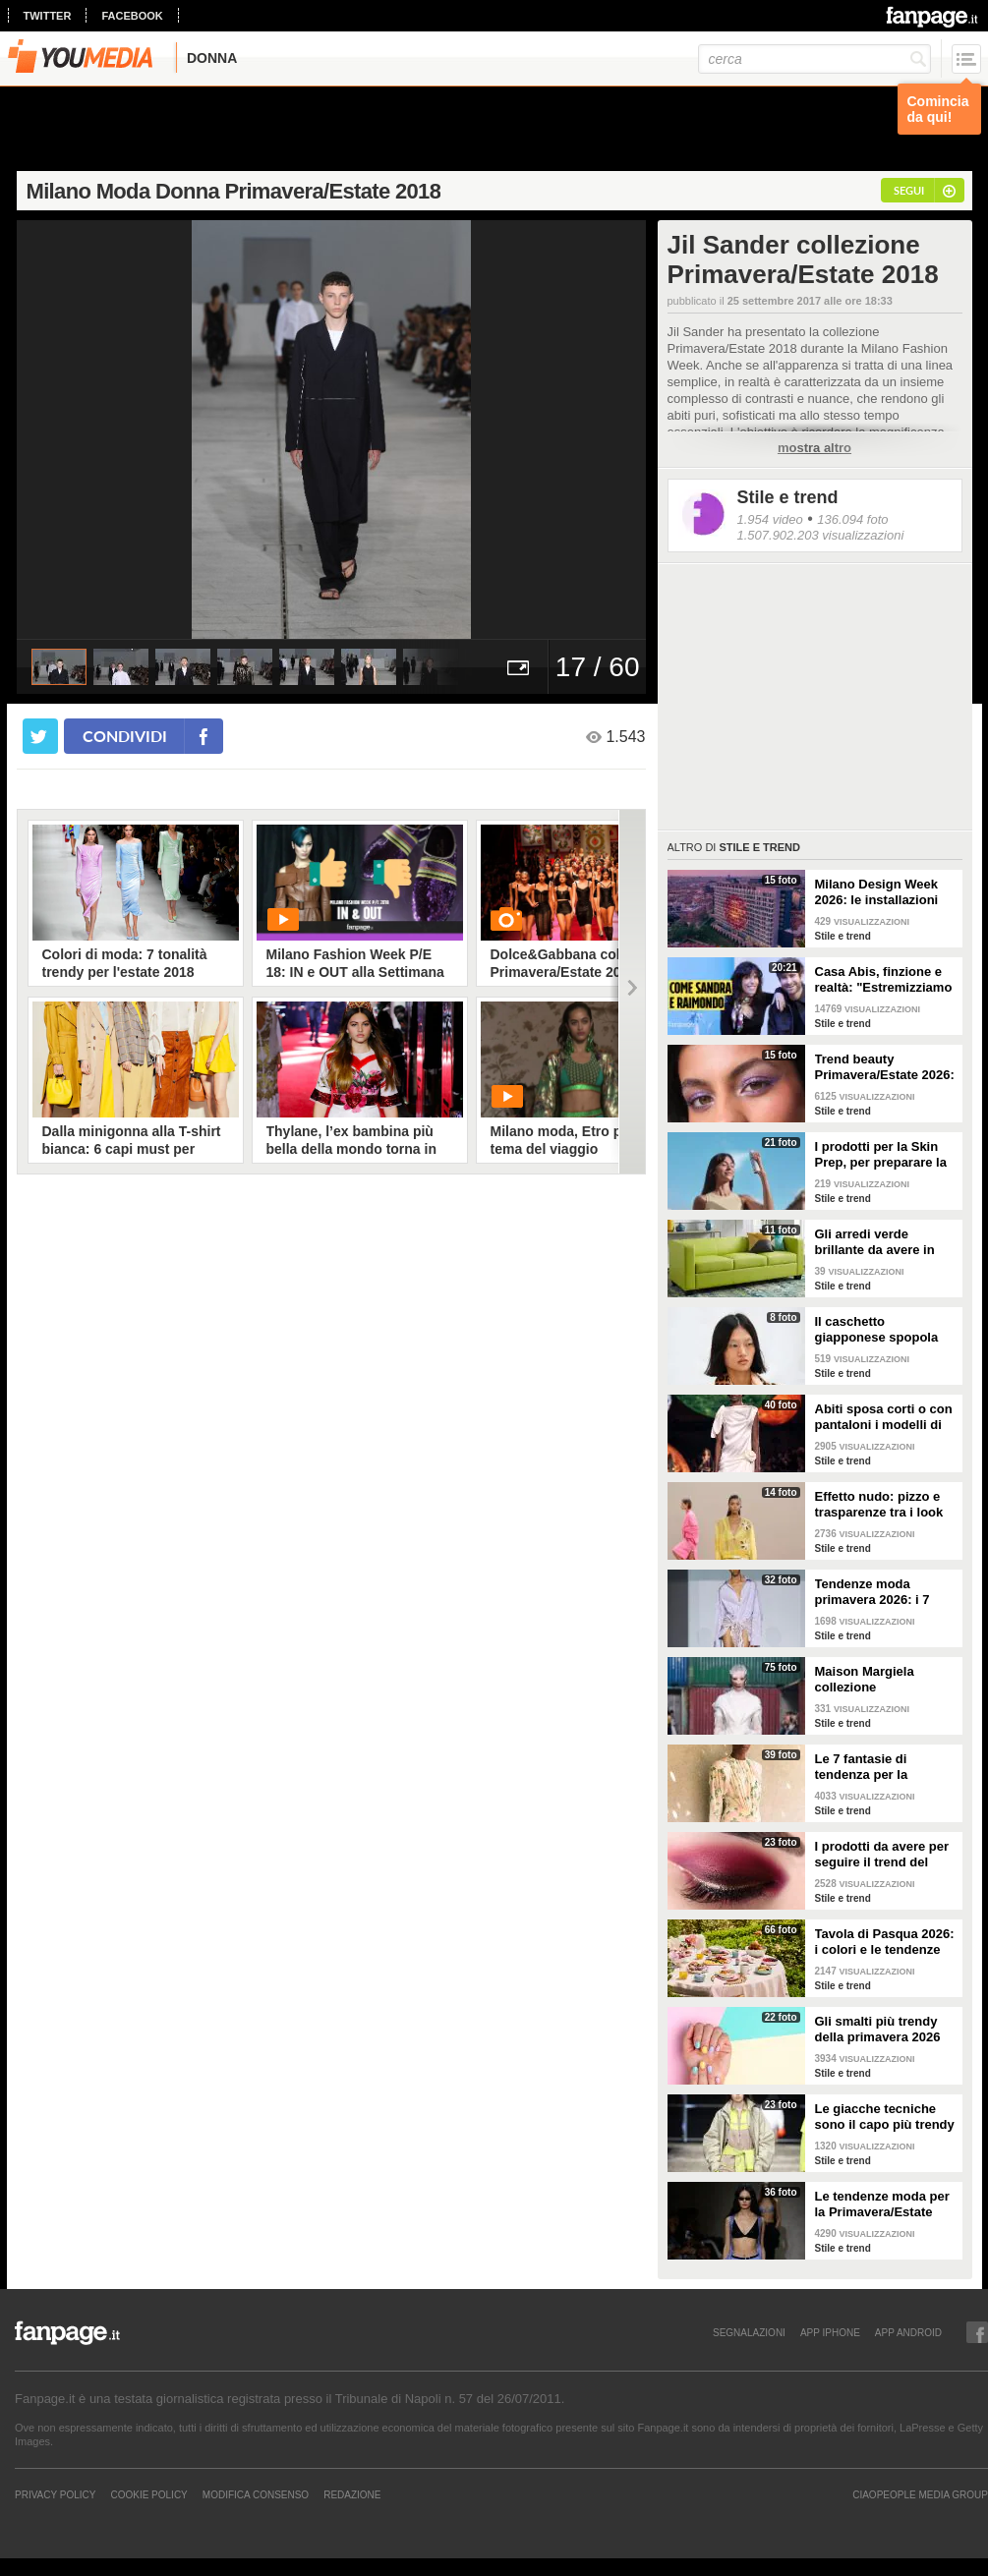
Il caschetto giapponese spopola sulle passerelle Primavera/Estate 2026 (883, 1329)
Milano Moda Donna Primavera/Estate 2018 (234, 191)
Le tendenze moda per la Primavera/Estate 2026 (882, 2204)
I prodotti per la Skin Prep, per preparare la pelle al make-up (881, 1155)
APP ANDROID (908, 2332)
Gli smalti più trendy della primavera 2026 (878, 2029)
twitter (48, 16)
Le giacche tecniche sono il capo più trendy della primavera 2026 (885, 2117)
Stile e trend (788, 497)
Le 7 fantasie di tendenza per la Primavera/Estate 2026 (883, 1767)
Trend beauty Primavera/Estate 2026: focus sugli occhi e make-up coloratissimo (885, 1067)
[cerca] (814, 59)
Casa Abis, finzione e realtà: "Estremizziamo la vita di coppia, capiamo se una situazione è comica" (884, 980)
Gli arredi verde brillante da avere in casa (875, 1242)
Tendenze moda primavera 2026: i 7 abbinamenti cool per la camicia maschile (879, 1592)
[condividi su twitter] (40, 736)
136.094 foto (852, 519)
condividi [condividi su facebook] (125, 735)
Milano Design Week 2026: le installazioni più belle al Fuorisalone (886, 892)
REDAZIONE (351, 2494)
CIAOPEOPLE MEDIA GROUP (920, 2494)
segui (909, 190)
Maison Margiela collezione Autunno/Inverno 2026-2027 (884, 1679)
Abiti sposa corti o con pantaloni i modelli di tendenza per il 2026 (884, 1417)
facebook (131, 16)
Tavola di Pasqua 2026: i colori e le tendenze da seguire (885, 1942)
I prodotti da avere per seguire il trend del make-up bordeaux (882, 1854)
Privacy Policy (55, 2494)
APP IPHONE (830, 2332)
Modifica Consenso (256, 2494)
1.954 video (770, 519)
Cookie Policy (148, 2494)
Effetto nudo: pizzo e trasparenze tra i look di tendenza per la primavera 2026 (879, 1504)
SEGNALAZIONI (749, 2332)
